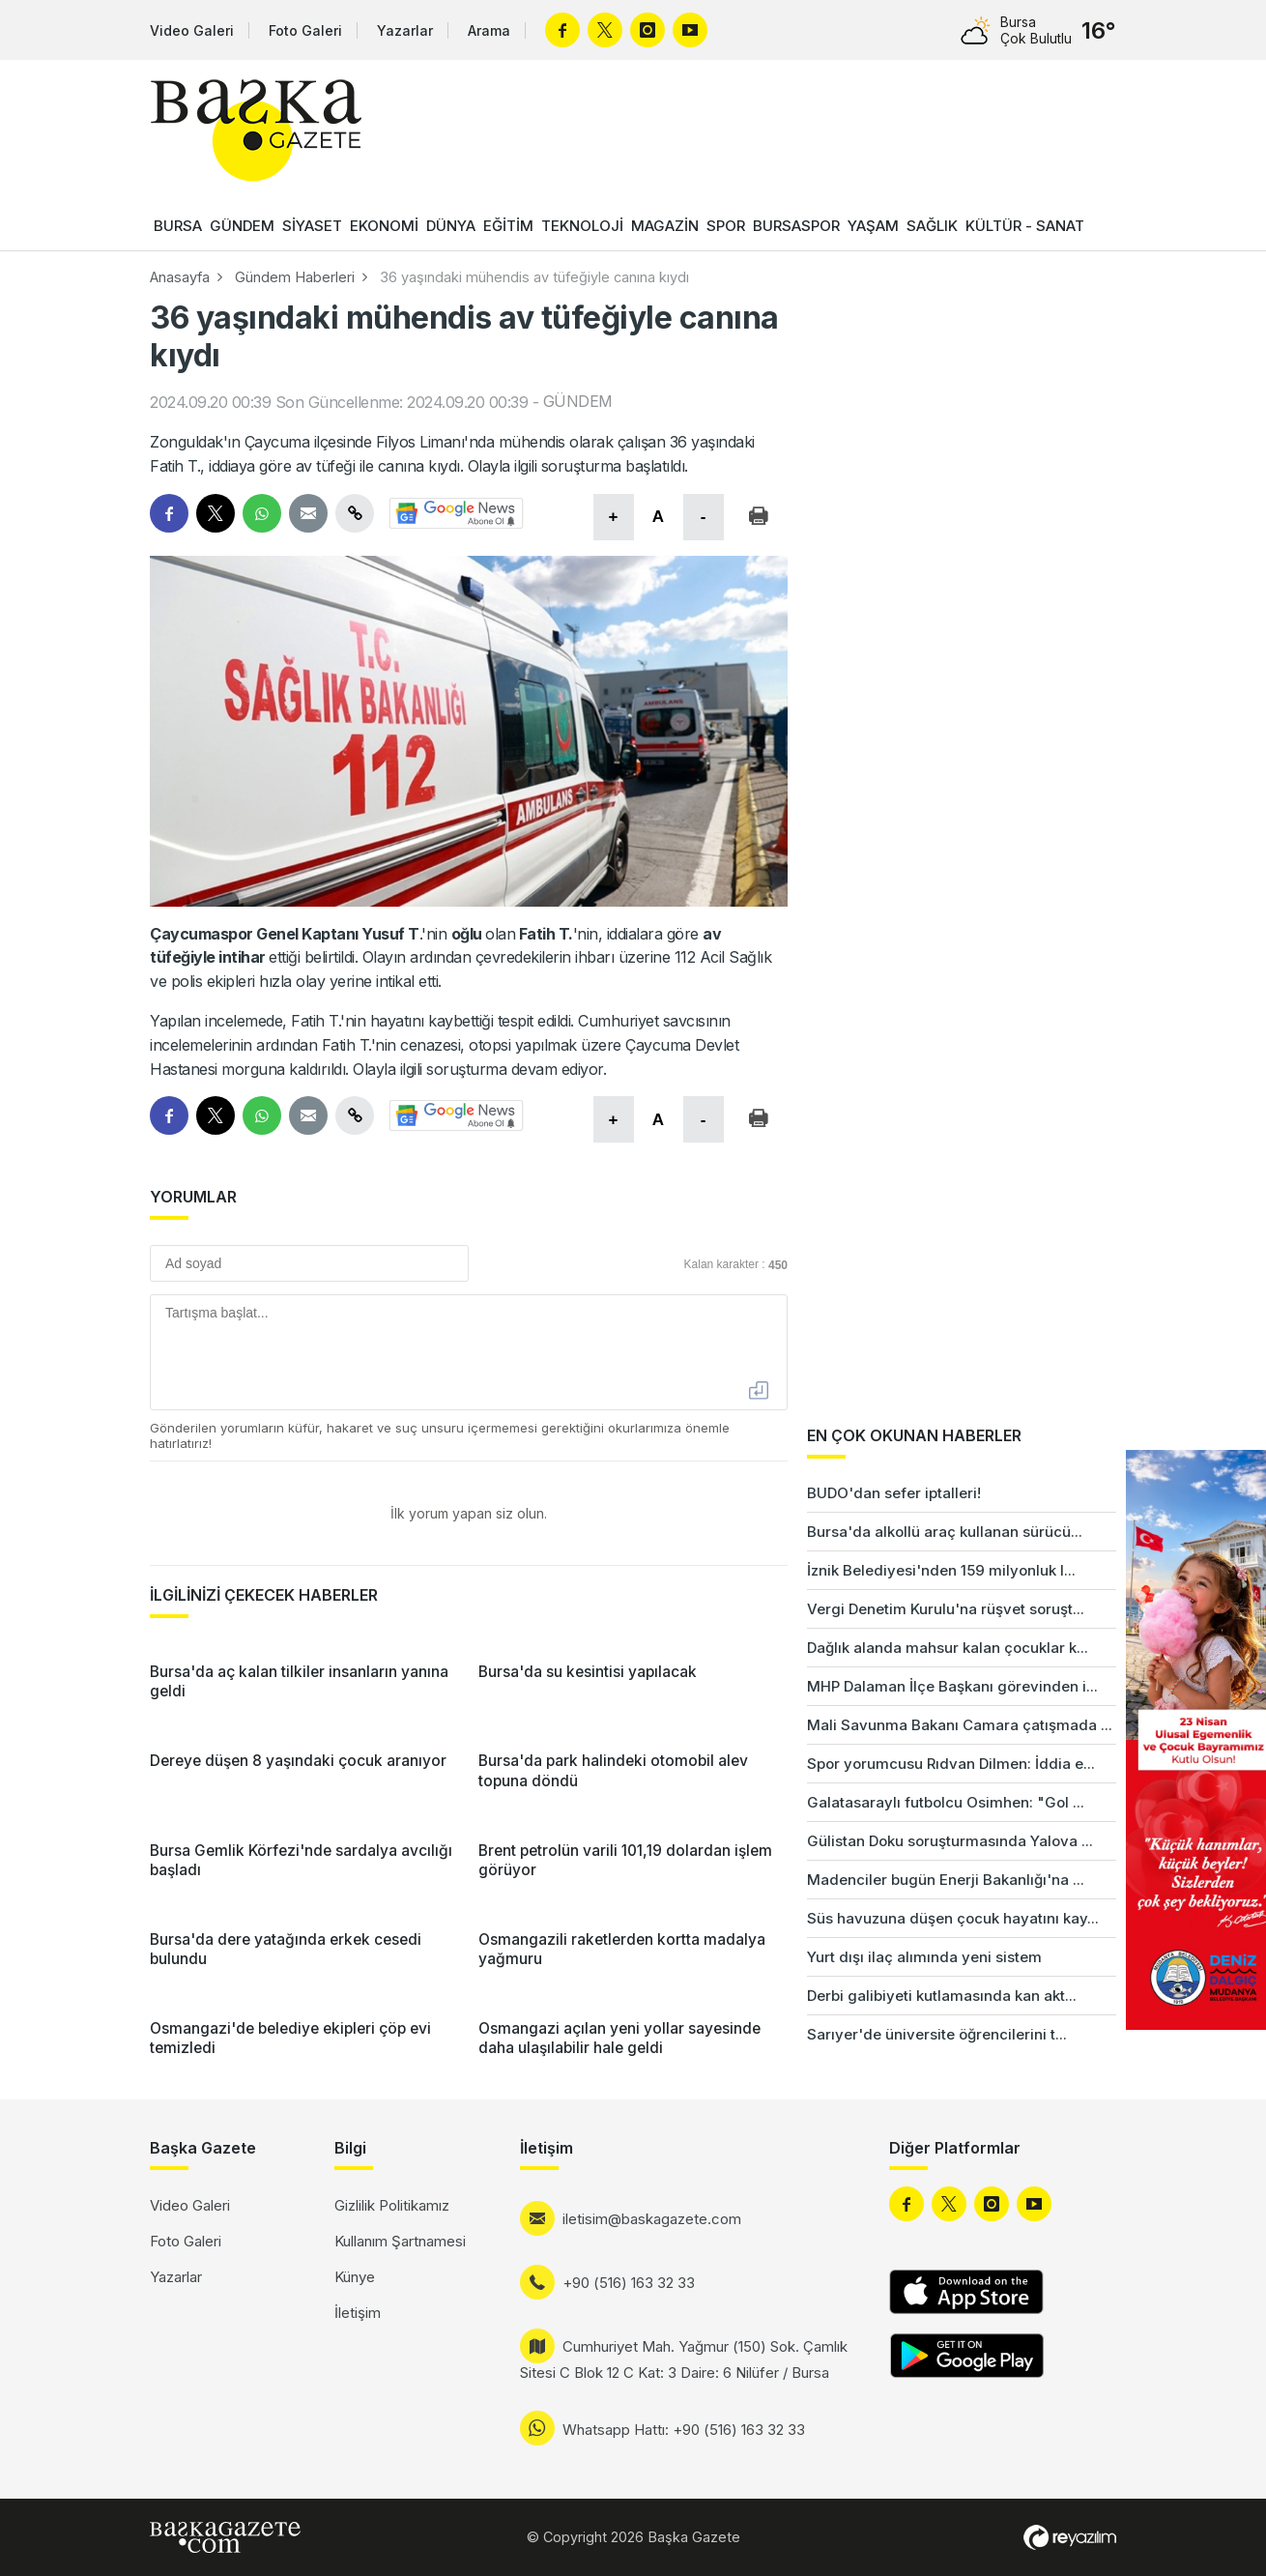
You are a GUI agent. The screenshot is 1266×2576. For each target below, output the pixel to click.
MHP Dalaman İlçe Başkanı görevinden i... (952, 1686)
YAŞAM (873, 226)
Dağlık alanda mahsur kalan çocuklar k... (947, 1647)
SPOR (725, 226)
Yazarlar (405, 30)
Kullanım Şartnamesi (400, 2241)
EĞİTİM (508, 226)
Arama (489, 30)
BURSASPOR (796, 226)
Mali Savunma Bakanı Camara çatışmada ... (959, 1725)
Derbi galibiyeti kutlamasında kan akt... (942, 1995)
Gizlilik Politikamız (391, 2205)
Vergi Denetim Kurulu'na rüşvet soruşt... (945, 1609)
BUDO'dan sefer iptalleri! (894, 1493)
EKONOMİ (384, 226)
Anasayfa (180, 277)
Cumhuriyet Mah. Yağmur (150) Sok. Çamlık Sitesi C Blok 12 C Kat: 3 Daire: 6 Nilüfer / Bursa (684, 2359)
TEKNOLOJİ (582, 226)
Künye (354, 2277)
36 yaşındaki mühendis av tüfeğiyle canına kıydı (534, 277)
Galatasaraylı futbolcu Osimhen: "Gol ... (945, 1802)
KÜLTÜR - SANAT (1024, 226)
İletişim (357, 2312)
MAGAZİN (665, 226)
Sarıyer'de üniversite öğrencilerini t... (937, 2034)
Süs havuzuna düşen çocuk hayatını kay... (953, 1918)
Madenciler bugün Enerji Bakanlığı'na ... (945, 1879)
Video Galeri (192, 30)
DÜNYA (450, 226)
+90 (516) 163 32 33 (628, 2282)
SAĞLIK (932, 226)
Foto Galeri (305, 30)
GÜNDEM (242, 226)
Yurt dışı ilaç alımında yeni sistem (924, 1957)
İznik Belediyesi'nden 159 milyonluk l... (941, 1570)
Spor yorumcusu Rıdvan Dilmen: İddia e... (951, 1763)
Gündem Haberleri (295, 277)
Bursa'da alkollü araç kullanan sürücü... (944, 1531)
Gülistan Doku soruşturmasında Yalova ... (950, 1841)
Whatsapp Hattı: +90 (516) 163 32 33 (683, 2429)
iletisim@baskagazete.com (651, 2219)
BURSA (178, 226)
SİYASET (312, 226)
